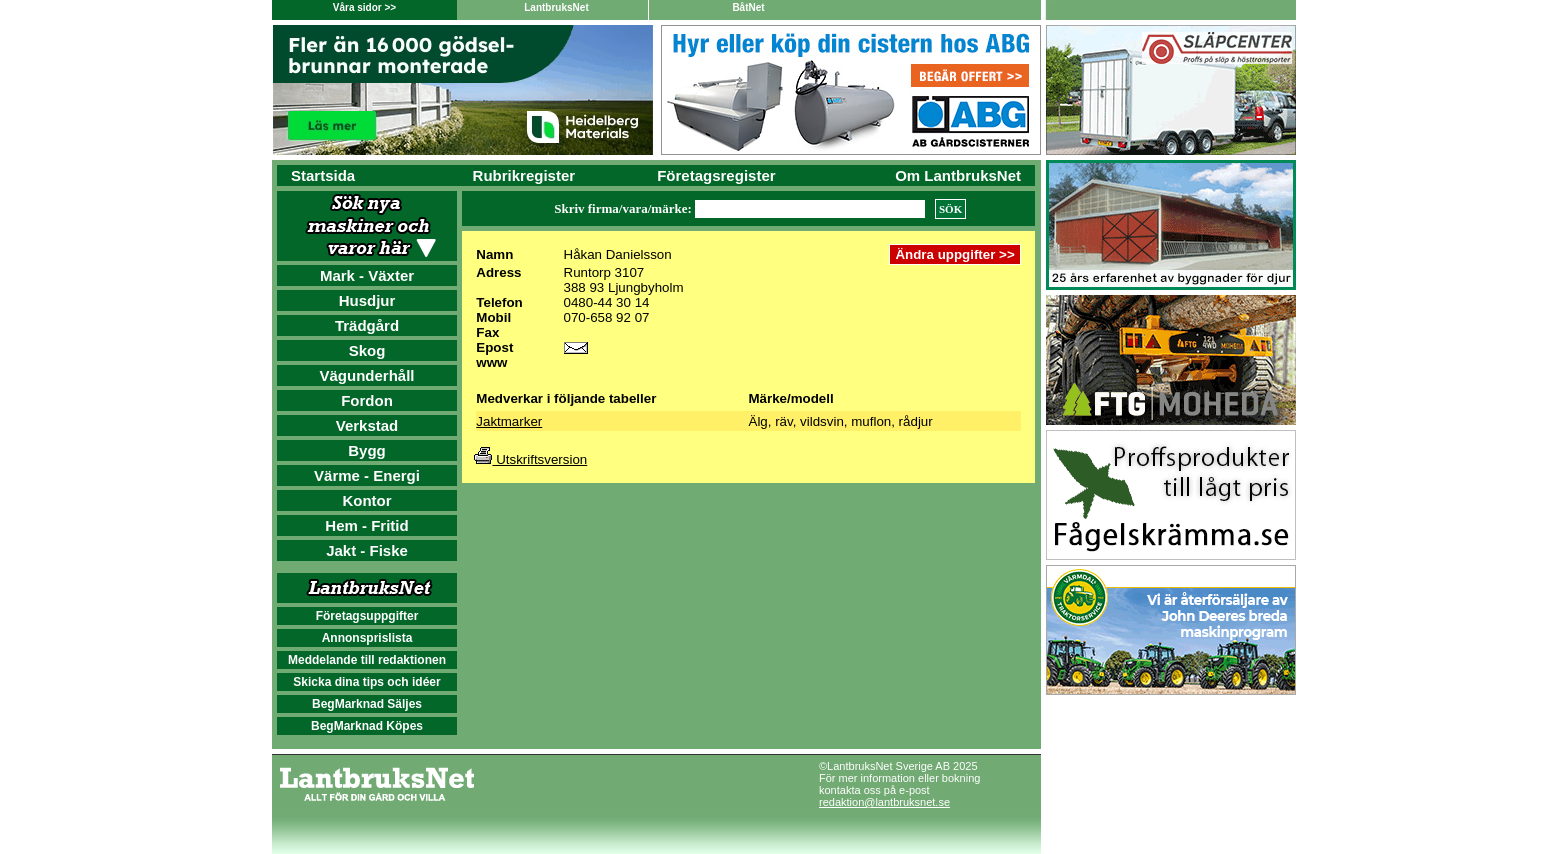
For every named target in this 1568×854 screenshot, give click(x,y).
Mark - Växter (367, 275)
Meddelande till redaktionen (367, 660)
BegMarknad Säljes (367, 704)
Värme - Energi (367, 475)
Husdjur (367, 300)
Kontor (366, 500)
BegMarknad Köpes (367, 726)
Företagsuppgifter (367, 616)
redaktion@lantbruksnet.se (884, 802)
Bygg (367, 450)
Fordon (367, 400)
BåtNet (748, 7)
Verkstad (367, 425)
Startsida (323, 175)
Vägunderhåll (366, 375)
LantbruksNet (556, 7)
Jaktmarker (509, 421)
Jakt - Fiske (367, 550)
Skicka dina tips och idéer (366, 682)
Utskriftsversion (530, 459)
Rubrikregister (524, 175)
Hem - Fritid (366, 525)
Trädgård (367, 325)
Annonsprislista (367, 638)
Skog (367, 350)
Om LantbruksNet (958, 175)
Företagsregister (716, 175)
